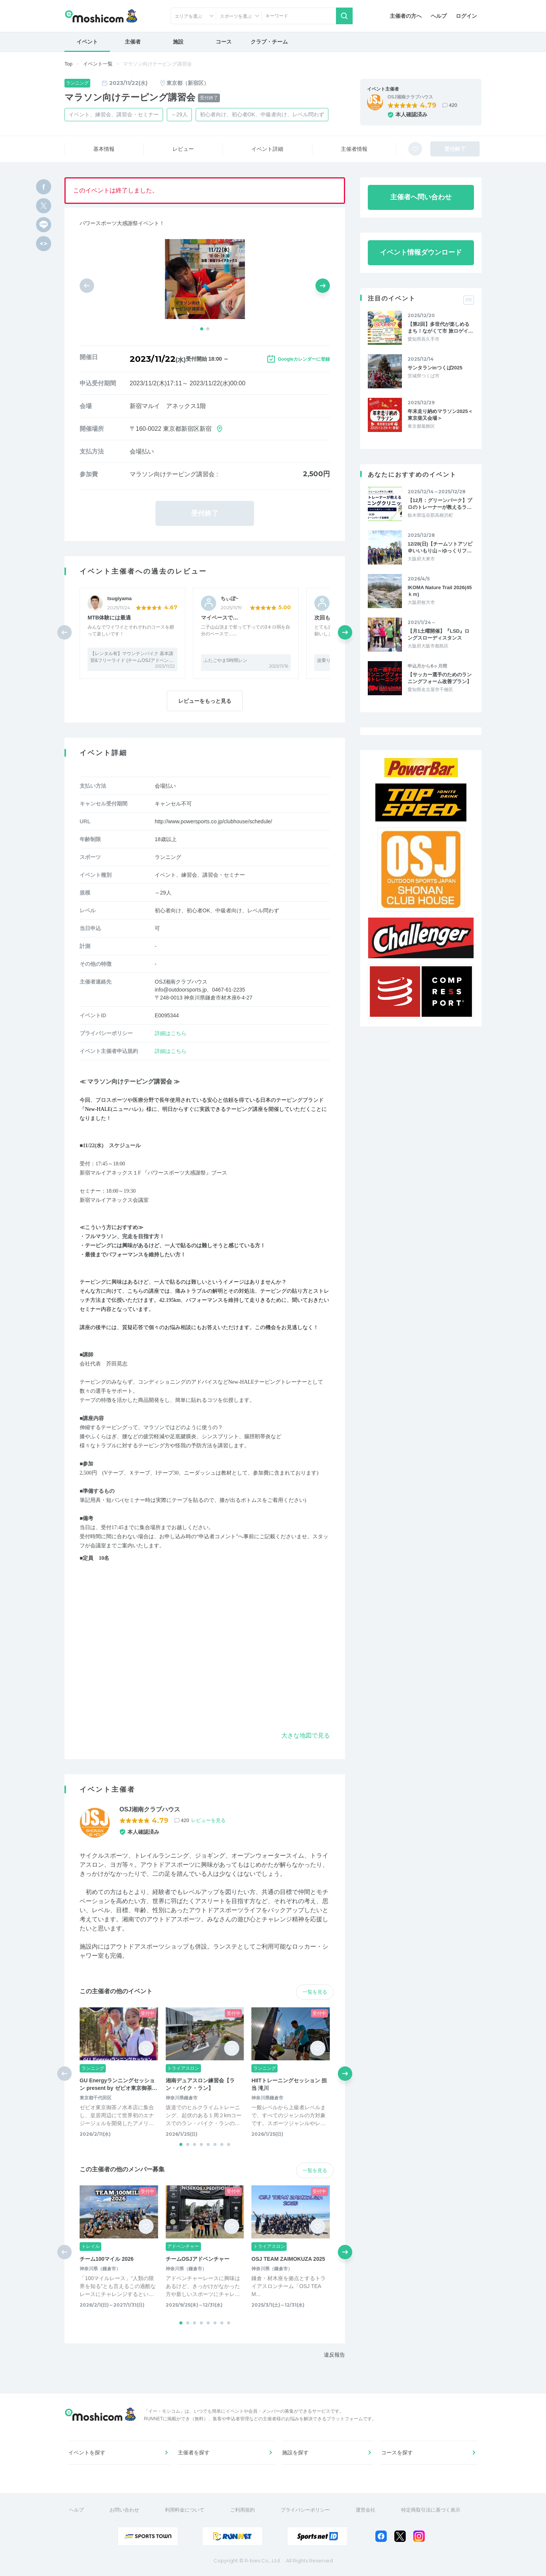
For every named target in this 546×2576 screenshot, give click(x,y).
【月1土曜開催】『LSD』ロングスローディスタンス (438, 634)
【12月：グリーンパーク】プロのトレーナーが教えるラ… (440, 503)
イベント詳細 (267, 149)
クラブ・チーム (269, 42)
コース (224, 42)
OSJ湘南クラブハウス (410, 97)
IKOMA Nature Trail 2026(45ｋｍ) (440, 591)
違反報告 (334, 2355)
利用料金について (184, 2510)
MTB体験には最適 (109, 618)
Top (68, 64)
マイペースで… (219, 618)
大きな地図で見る (305, 1735)
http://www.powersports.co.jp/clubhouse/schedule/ (213, 821)
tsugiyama (119, 598)
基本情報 (104, 149)
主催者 (133, 42)
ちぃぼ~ (229, 598)
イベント (87, 42)
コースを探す (397, 2452)
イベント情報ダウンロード (421, 252)
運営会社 (365, 2510)
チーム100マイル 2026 (106, 2259)
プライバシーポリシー (305, 2510)
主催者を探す (194, 2452)
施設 (178, 42)
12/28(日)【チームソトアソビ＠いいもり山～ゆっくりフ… (440, 547)
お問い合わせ (124, 2510)
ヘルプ (439, 16)
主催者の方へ (406, 16)
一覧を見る (315, 1992)
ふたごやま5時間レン (225, 660)
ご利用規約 (242, 2510)
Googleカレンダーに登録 (304, 359)
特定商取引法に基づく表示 (430, 2510)
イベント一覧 (98, 64)
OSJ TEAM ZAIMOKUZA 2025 (288, 2259)
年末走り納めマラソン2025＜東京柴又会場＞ (440, 414)
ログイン (466, 16)
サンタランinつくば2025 (435, 368)
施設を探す (295, 2452)
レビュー (183, 149)
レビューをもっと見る (204, 701)
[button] (201, 328)
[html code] (43, 243)
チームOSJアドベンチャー (197, 2259)
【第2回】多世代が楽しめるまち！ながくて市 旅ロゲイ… (440, 327)
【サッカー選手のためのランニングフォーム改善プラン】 (440, 678)
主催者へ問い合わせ (421, 197)
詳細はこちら (171, 1033)
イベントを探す (86, 2452)
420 (453, 105)
